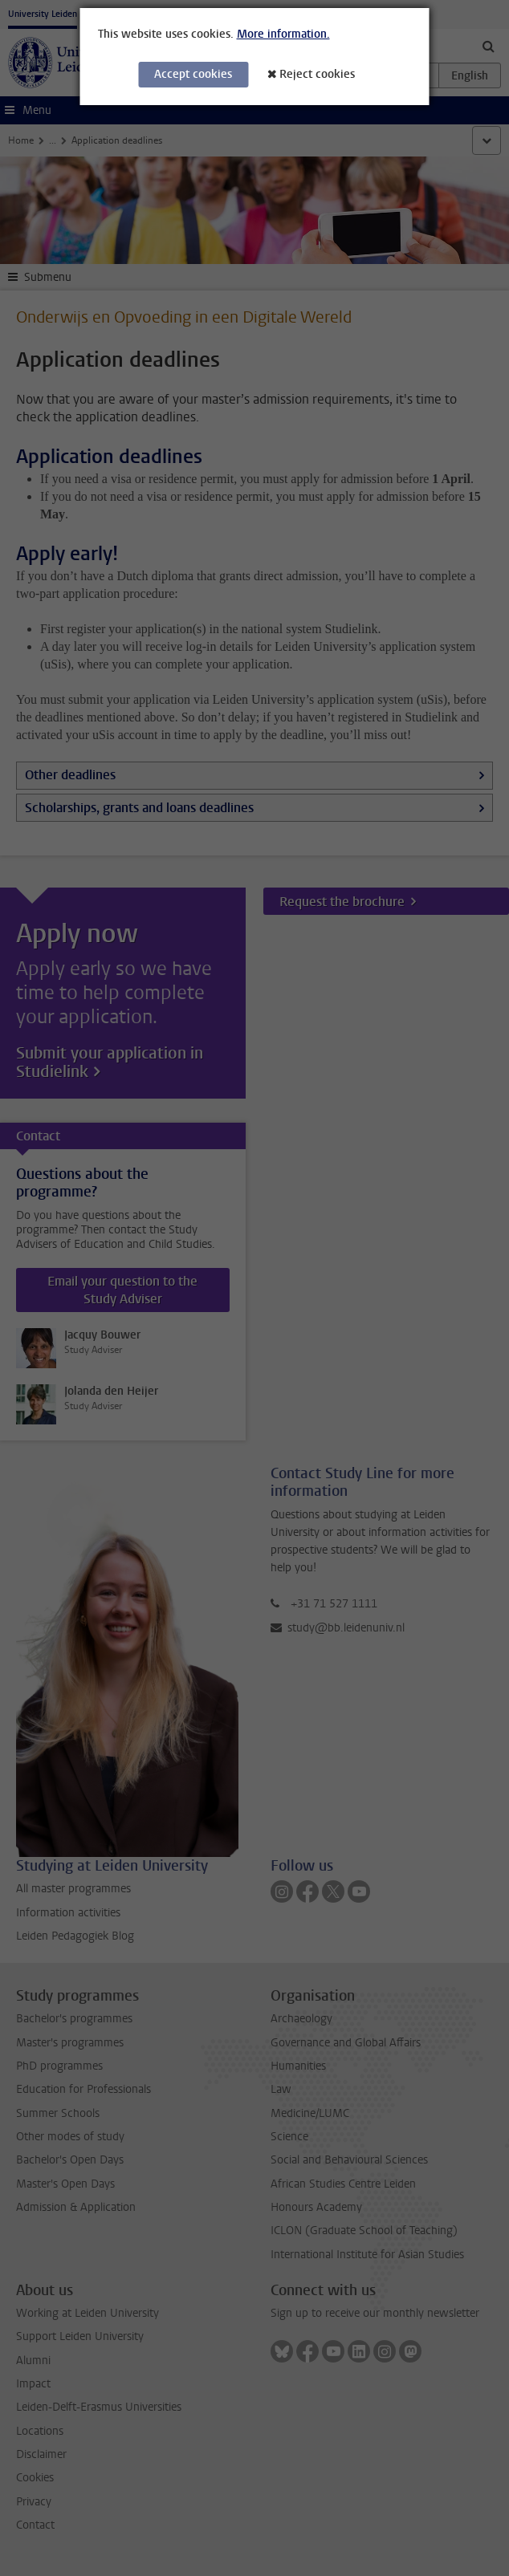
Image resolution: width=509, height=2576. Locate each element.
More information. (283, 34)
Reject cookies (317, 74)
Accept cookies (193, 74)
